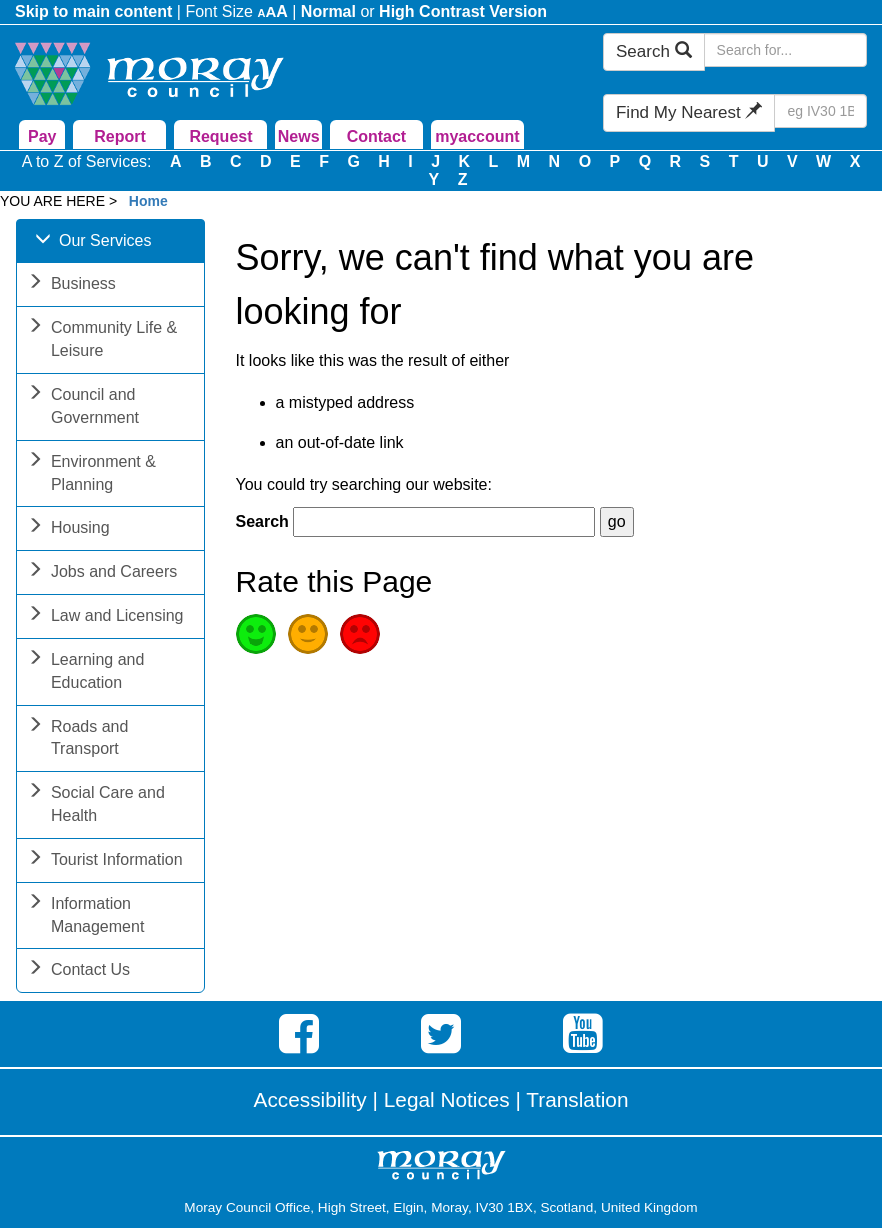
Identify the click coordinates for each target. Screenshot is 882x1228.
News (299, 136)
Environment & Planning (91, 475)
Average (308, 634)
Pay (42, 136)
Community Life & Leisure (102, 341)
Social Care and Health (96, 806)
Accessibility (310, 1099)
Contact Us (78, 971)
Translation (577, 1099)
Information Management (85, 917)
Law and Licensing (105, 617)
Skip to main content (93, 11)
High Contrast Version (463, 11)
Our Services (93, 242)
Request (220, 136)
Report (120, 136)
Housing (68, 529)
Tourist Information (105, 861)
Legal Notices (447, 1099)
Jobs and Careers (102, 573)
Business (71, 285)
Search (654, 51)
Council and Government (83, 408)
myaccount (477, 136)
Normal (328, 11)
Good (256, 634)
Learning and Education (85, 673)
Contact (377, 136)
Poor (360, 634)
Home (148, 201)
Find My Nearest (689, 112)
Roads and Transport (77, 740)
